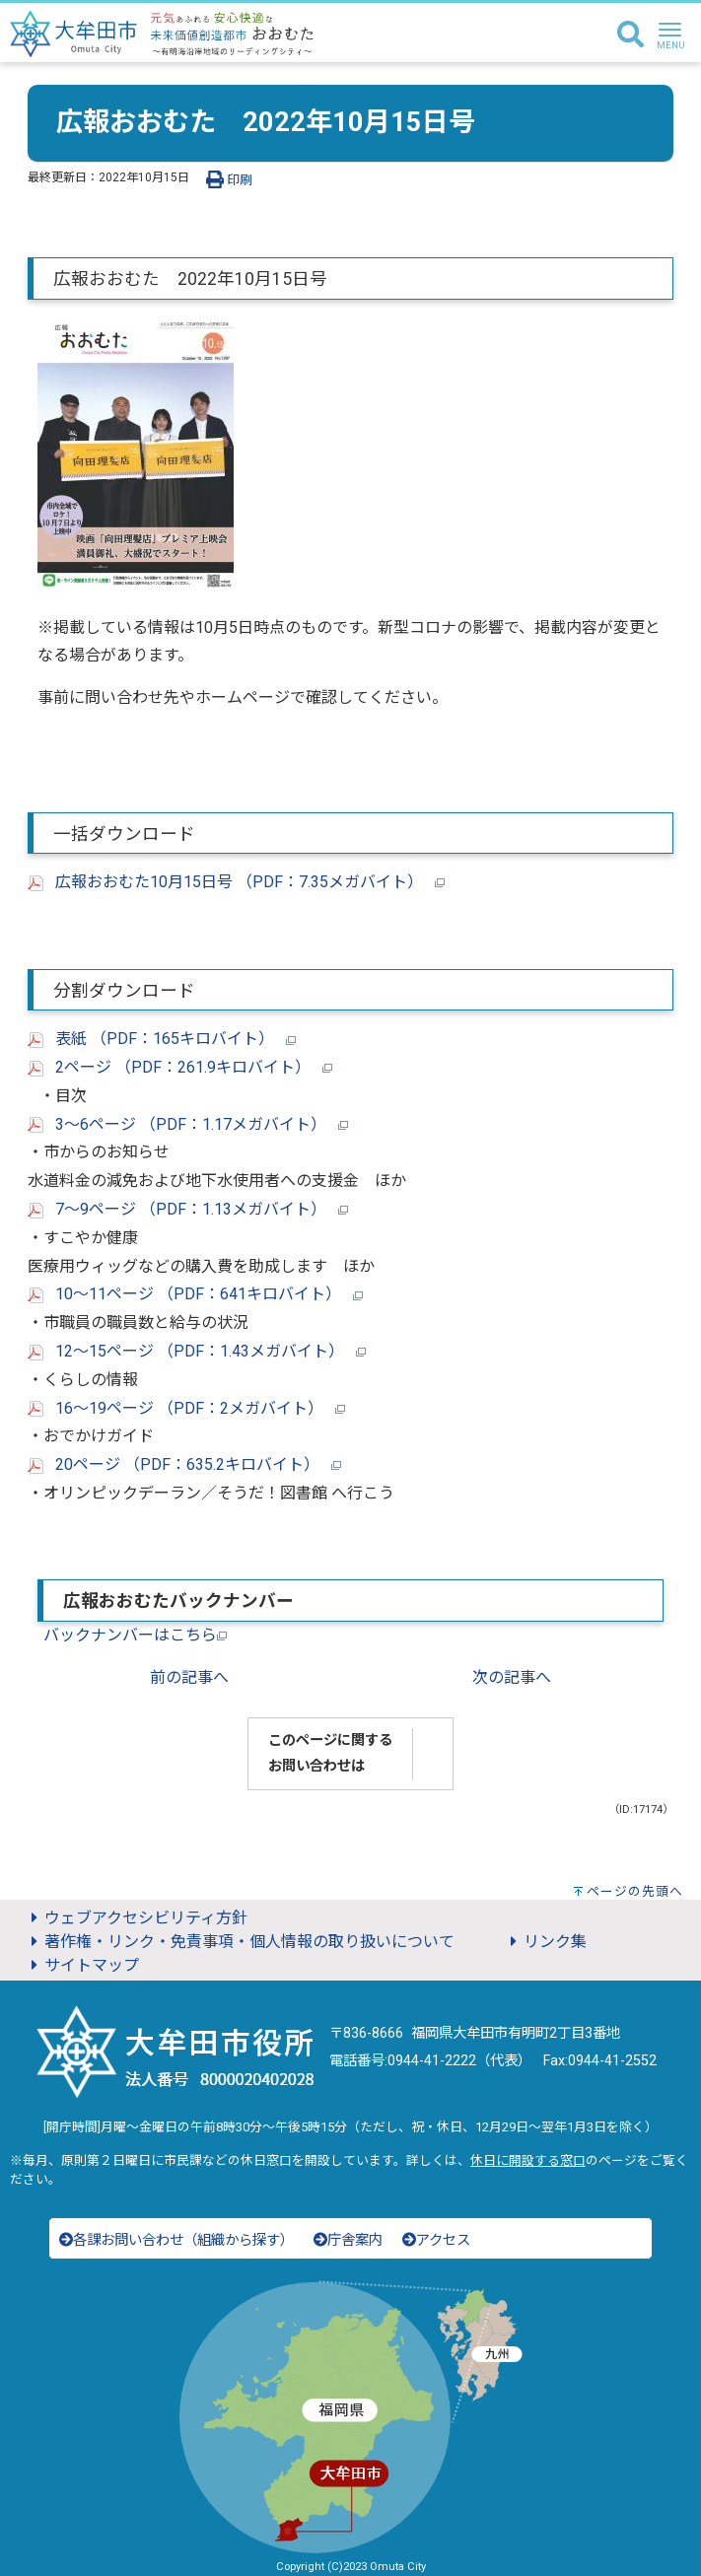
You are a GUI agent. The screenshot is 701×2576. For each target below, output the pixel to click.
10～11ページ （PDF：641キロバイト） (195, 1294)
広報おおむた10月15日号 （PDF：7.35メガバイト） (236, 881)
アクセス (436, 2240)
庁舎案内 (348, 2240)
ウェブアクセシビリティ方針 (136, 1918)
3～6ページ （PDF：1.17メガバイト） (188, 1124)
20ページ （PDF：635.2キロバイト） (184, 1464)
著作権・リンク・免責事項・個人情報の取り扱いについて (240, 1941)
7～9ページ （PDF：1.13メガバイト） (188, 1209)
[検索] (630, 35)
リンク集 (545, 1941)
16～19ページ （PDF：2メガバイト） (186, 1408)
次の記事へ (511, 1677)
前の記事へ (189, 1677)
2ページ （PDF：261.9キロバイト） (180, 1067)
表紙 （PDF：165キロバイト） (162, 1038)
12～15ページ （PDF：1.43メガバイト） (197, 1351)
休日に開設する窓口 (528, 2160)
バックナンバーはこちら (135, 1635)
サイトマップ (82, 1965)
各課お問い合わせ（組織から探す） (176, 2240)
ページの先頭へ (635, 1891)
